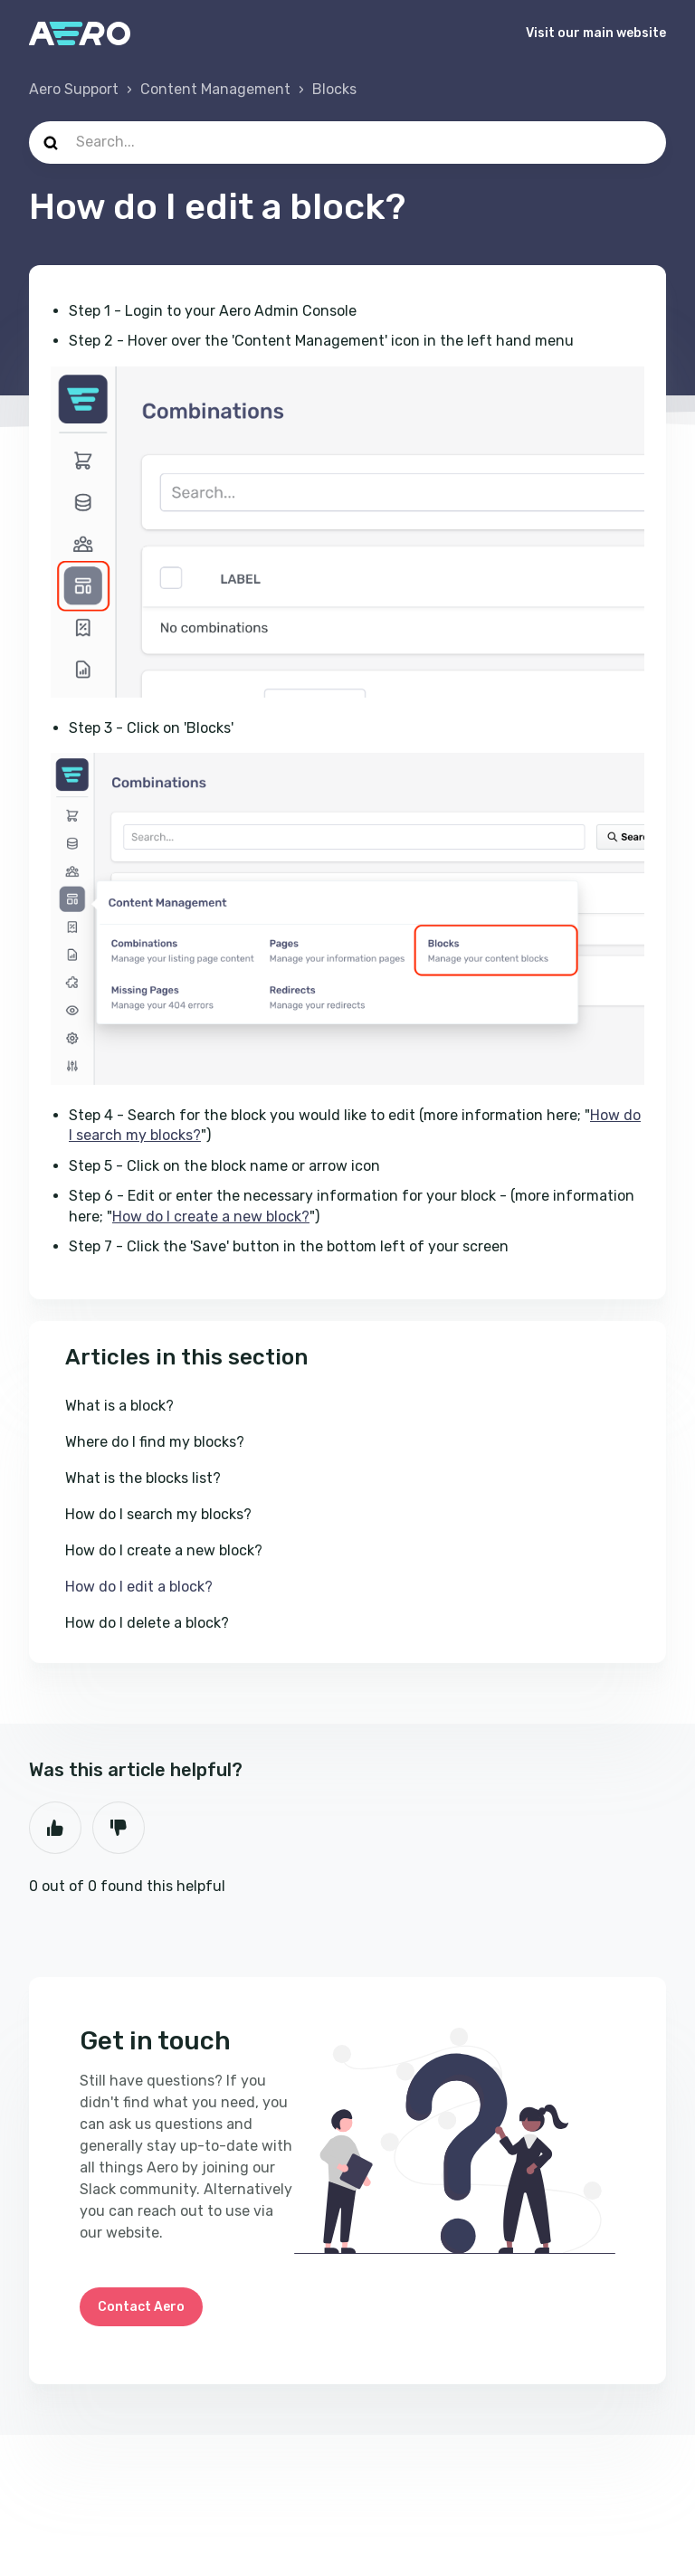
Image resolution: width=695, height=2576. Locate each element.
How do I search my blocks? (158, 1514)
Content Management (215, 89)
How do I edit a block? (139, 1586)
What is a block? (119, 1405)
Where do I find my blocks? (154, 1441)
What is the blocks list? (143, 1478)
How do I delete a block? (147, 1622)
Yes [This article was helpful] (55, 1827)
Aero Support (74, 89)
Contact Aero (141, 2307)
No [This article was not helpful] (118, 1827)
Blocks (334, 89)
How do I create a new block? (210, 1216)
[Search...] (347, 142)
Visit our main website (596, 33)
